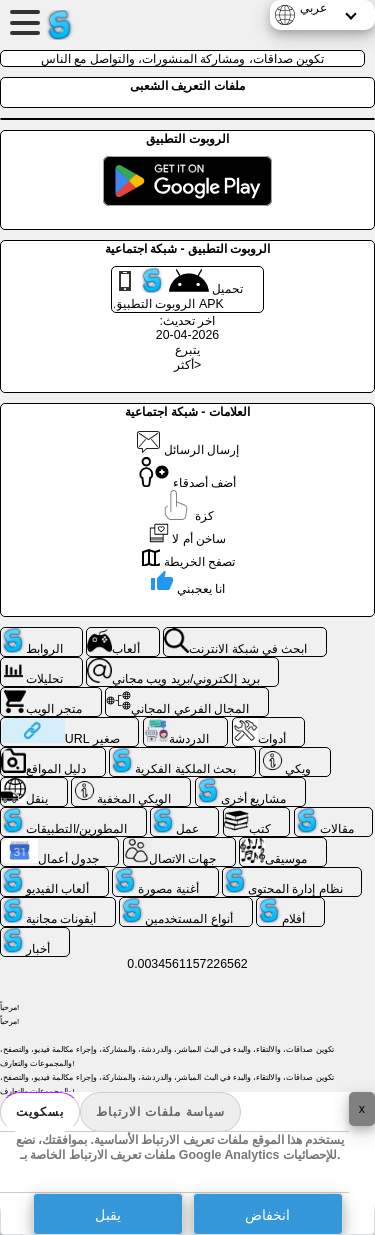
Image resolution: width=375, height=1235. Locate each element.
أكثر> (187, 365)
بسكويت (40, 1112)
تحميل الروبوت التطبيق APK (178, 289)
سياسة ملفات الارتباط (160, 1112)
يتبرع (187, 350)
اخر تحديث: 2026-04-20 (187, 328)
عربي (313, 8)
